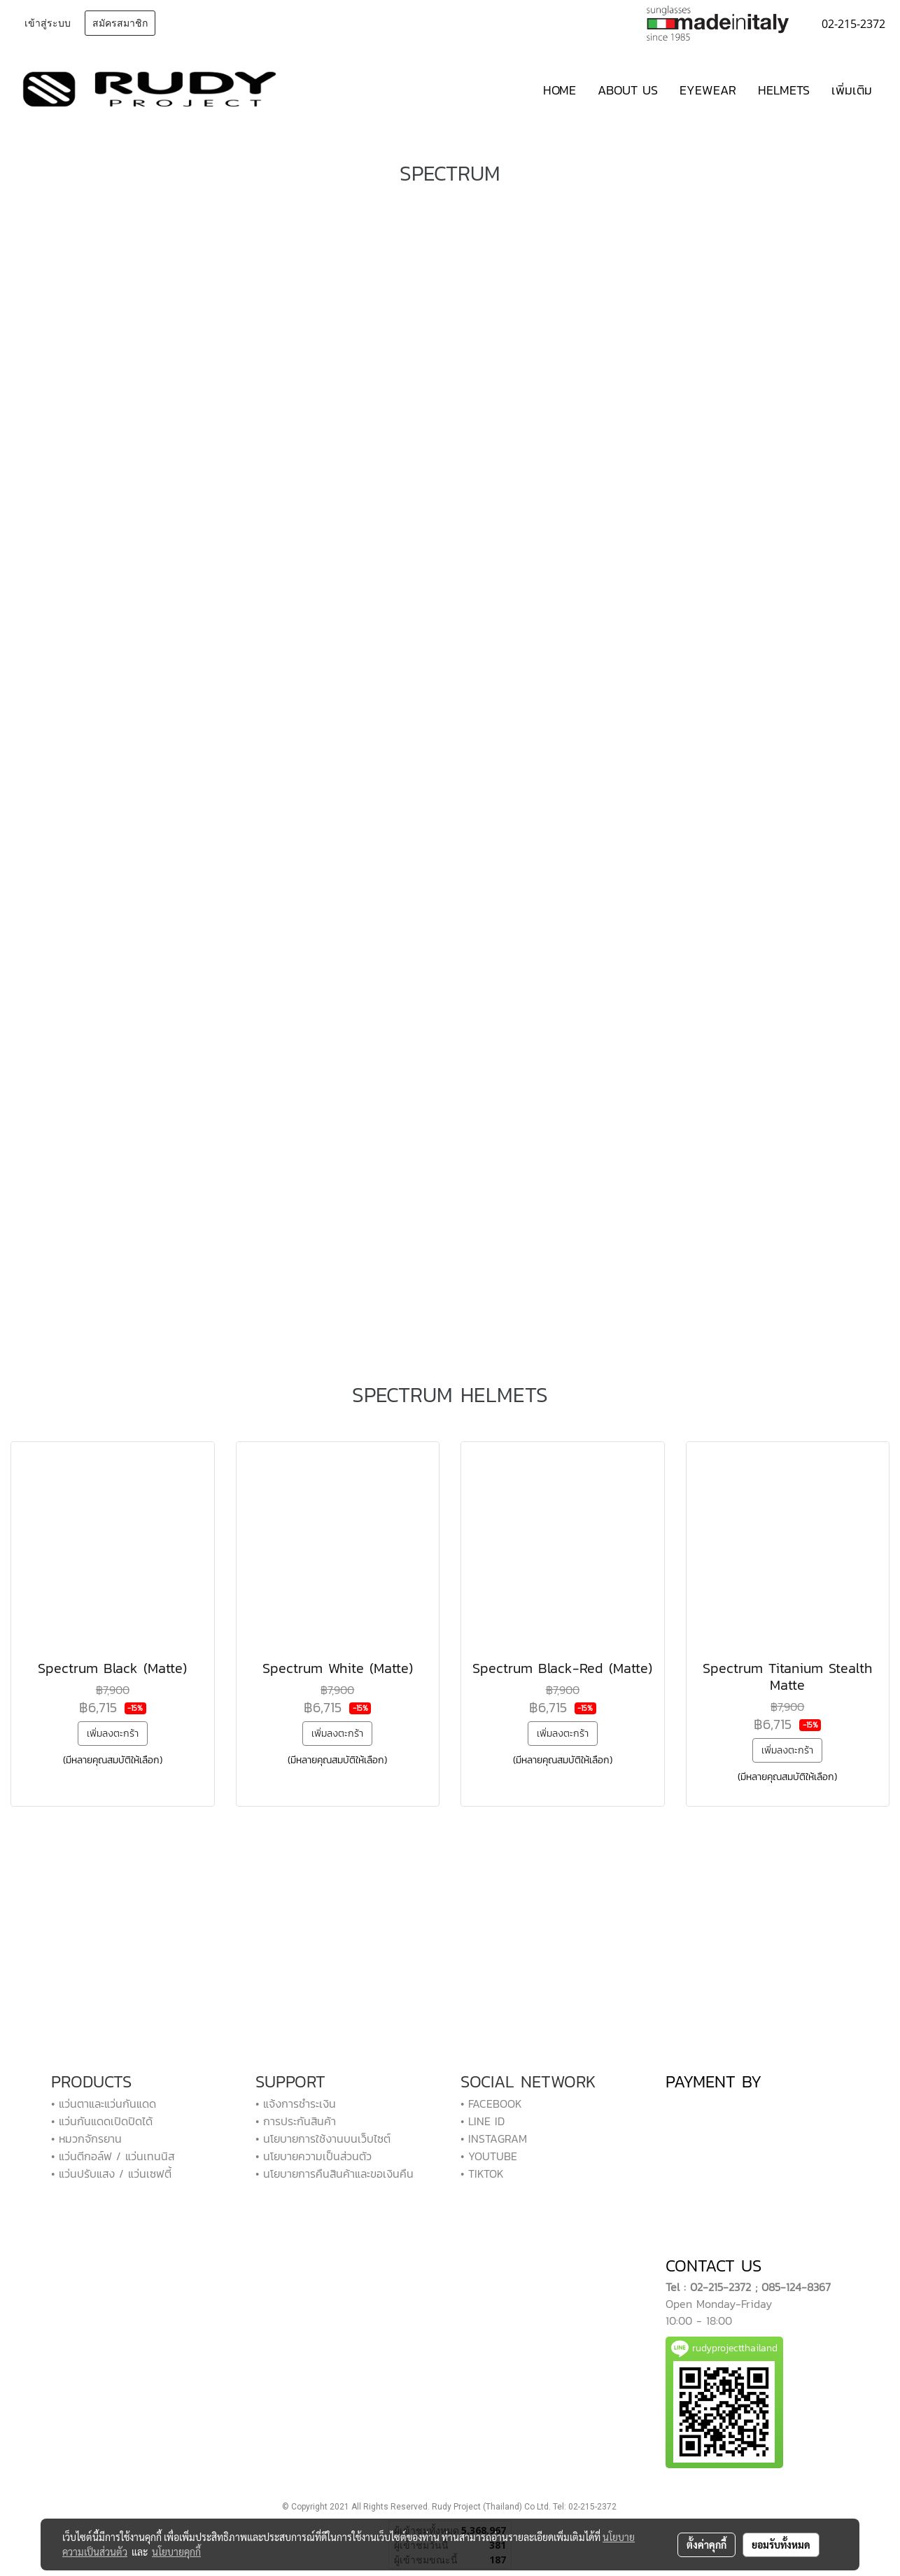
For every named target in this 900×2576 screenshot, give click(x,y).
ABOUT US (628, 89)
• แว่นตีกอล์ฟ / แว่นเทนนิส (112, 2156)
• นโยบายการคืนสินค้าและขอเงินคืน (334, 2173)
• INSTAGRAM (493, 2138)
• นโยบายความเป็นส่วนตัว (313, 2156)
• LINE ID (482, 2121)
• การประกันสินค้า (295, 2121)
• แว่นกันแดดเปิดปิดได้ (102, 2121)
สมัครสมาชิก (120, 23)
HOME (559, 89)
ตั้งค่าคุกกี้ (706, 2544)
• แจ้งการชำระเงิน (295, 2103)
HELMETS (784, 89)
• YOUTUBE (488, 2156)
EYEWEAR (708, 89)
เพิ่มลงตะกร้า (113, 1733)
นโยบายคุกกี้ (176, 2551)
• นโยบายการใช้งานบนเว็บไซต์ (323, 2138)
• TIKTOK (482, 2173)
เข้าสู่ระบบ (47, 23)
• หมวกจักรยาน (86, 2138)
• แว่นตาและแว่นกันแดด (103, 2103)
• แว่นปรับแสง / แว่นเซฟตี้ (111, 2173)
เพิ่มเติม (851, 89)
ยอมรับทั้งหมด (781, 2544)
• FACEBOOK (491, 2103)
